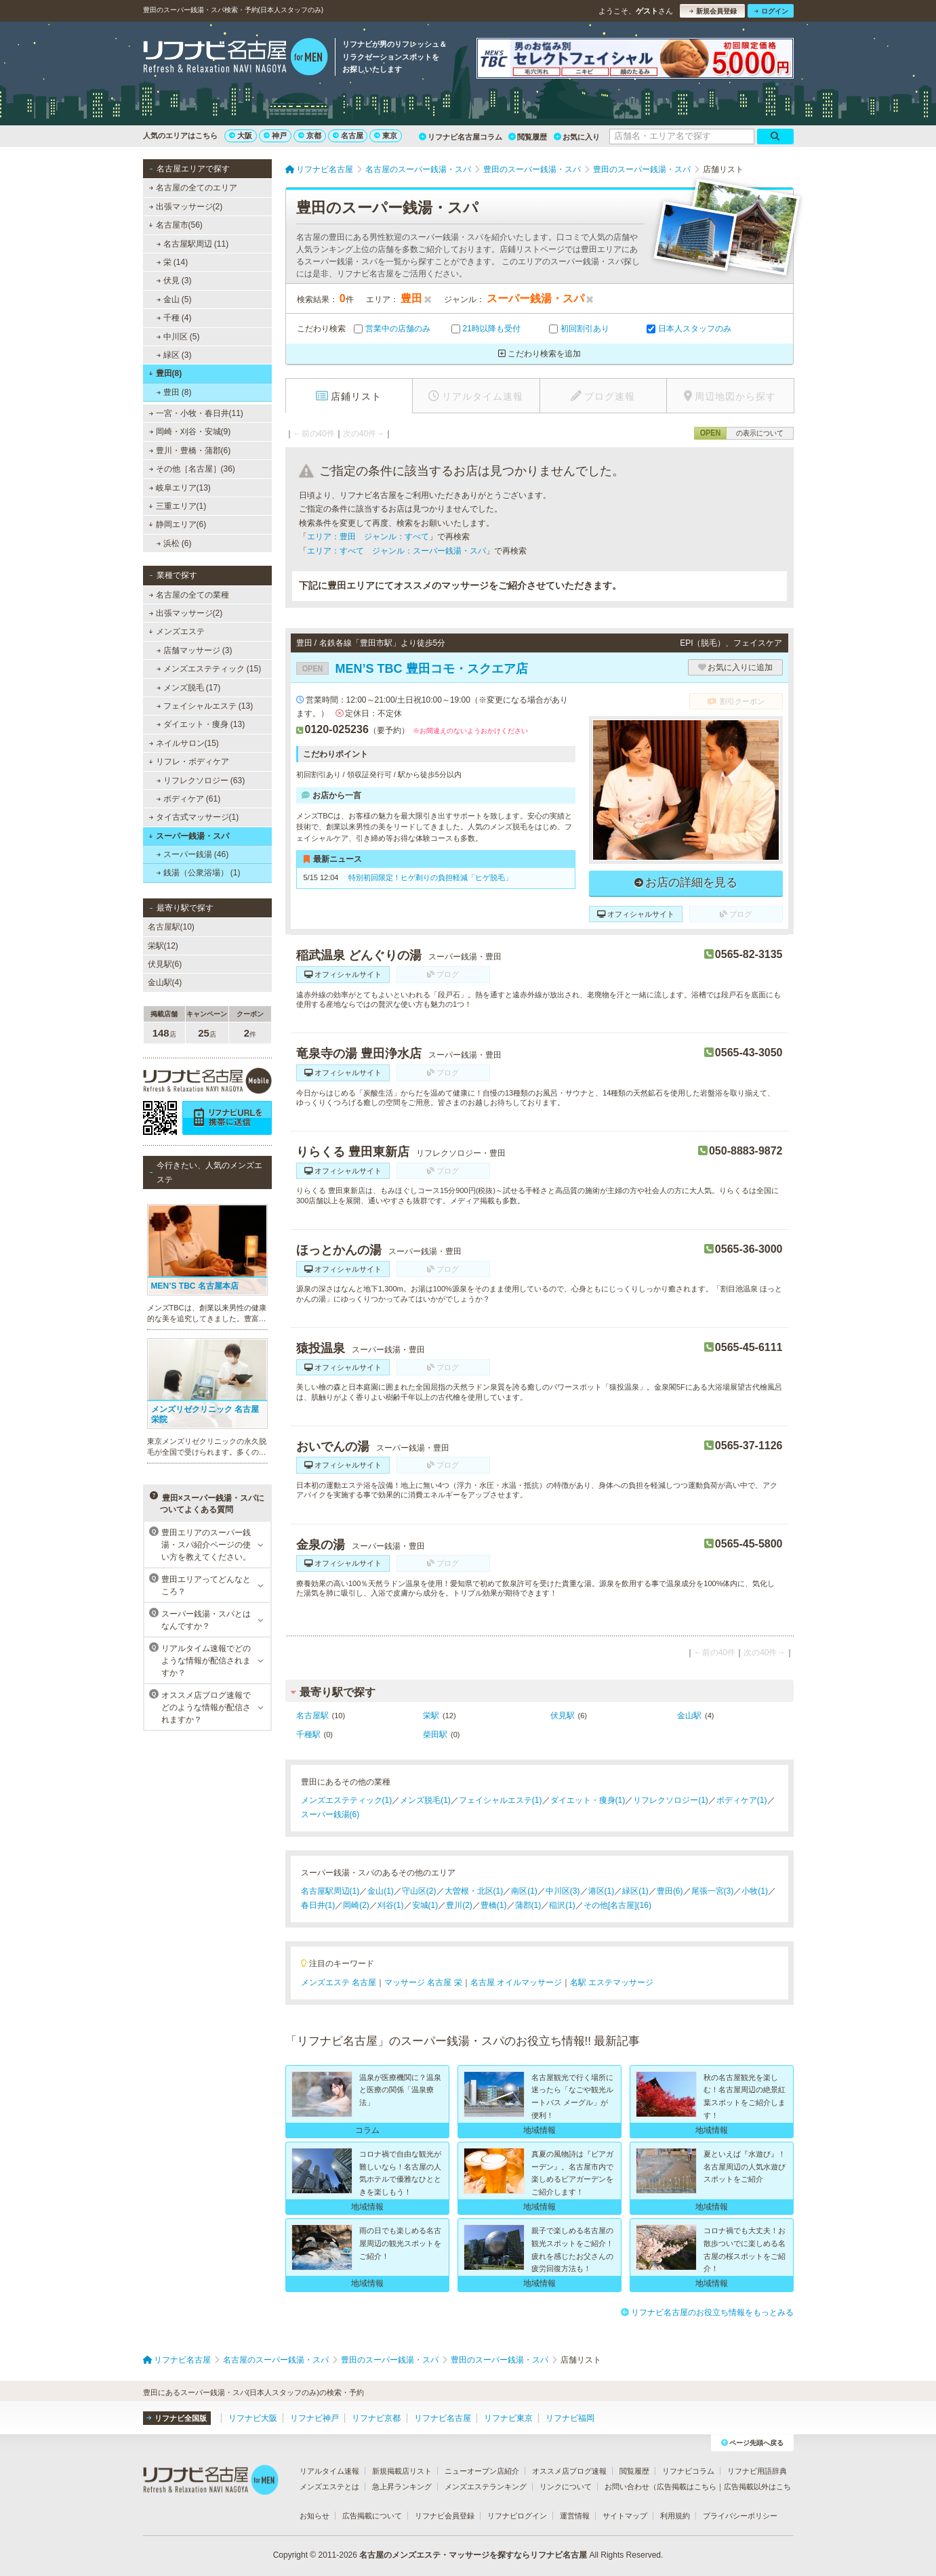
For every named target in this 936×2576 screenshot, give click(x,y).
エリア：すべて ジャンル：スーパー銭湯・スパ (396, 551)
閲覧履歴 (527, 137)
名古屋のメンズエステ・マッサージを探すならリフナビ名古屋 (473, 2555)
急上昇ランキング (402, 2486)
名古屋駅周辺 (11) (192, 244)
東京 (385, 135)
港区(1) (601, 1891)
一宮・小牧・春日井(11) (195, 413)
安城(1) (425, 1905)
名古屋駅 (312, 1715)
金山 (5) (173, 299)
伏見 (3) (173, 280)
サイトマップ (625, 2516)
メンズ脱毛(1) (425, 1800)
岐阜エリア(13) (179, 488)
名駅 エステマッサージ (611, 1982)
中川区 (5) (177, 336)
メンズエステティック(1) (346, 1800)
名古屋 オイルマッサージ (516, 1982)
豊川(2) (459, 1905)
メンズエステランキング (486, 2486)
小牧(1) (754, 1891)
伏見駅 (562, 1715)
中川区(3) (563, 1891)
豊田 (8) (173, 392)
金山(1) (380, 1891)
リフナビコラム (688, 2471)
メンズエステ (176, 631)
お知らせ (314, 2516)
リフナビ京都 (376, 2418)
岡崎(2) (356, 1905)
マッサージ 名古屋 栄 (423, 1982)
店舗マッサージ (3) (194, 650)
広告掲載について (372, 2516)
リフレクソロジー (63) (200, 780)
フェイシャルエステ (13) (204, 706)
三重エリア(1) (177, 506)
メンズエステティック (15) (208, 668)
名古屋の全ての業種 (188, 595)
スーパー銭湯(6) (330, 1814)
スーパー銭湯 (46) (192, 854)
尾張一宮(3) (712, 1891)
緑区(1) (635, 1891)
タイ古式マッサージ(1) (193, 817)
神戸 (275, 135)
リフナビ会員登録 (444, 2516)
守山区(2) (419, 1891)
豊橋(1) (494, 1905)
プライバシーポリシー (740, 2516)
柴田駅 (435, 1734)
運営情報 (575, 2516)
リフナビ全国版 (176, 2418)
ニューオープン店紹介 (482, 2471)
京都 (309, 135)
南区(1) (524, 1891)
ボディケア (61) (188, 799)
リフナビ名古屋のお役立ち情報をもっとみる (707, 2312)
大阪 (240, 135)
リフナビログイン (517, 2516)
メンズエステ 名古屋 (338, 1982)
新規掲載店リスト (402, 2471)
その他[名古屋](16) (617, 1905)
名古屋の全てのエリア (192, 187)
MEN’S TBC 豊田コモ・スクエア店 (412, 669)
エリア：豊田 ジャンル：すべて (368, 536)
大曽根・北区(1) (474, 1891)
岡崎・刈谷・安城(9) (189, 431)
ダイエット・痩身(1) (588, 1800)
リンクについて (566, 2486)
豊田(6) (670, 1891)
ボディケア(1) (741, 1800)
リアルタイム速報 (329, 2471)
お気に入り (577, 137)
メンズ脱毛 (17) (188, 687)
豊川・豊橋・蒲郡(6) (189, 450)
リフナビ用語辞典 (757, 2471)
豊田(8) (165, 373)
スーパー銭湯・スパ (188, 836)
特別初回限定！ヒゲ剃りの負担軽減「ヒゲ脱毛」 (429, 877)
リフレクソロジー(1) (670, 1800)
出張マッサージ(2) (185, 206)
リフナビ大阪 (252, 2418)
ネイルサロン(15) (183, 743)
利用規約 (675, 2516)
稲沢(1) (562, 1905)
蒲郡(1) (528, 1905)
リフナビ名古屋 (442, 2418)
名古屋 (348, 135)
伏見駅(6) (165, 964)
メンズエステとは (329, 2486)
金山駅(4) (165, 982)
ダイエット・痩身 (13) (200, 724)
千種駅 (308, 1734)
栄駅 (431, 1715)
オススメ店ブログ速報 (569, 2471)
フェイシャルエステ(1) (500, 1800)
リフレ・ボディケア (188, 761)
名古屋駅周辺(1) (330, 1891)
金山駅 (689, 1715)
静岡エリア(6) (177, 524)
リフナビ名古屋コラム (460, 137)
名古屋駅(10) (171, 927)
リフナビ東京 (508, 2418)
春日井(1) (318, 1905)
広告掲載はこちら (686, 2486)
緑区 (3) (173, 355)
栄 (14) (172, 262)
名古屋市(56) (175, 225)
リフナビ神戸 (314, 2418)
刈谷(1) (391, 1905)
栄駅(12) (163, 946)
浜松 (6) (173, 543)
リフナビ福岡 (570, 2418)
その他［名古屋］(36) (191, 469)
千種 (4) (173, 318)
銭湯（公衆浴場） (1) (198, 872)
